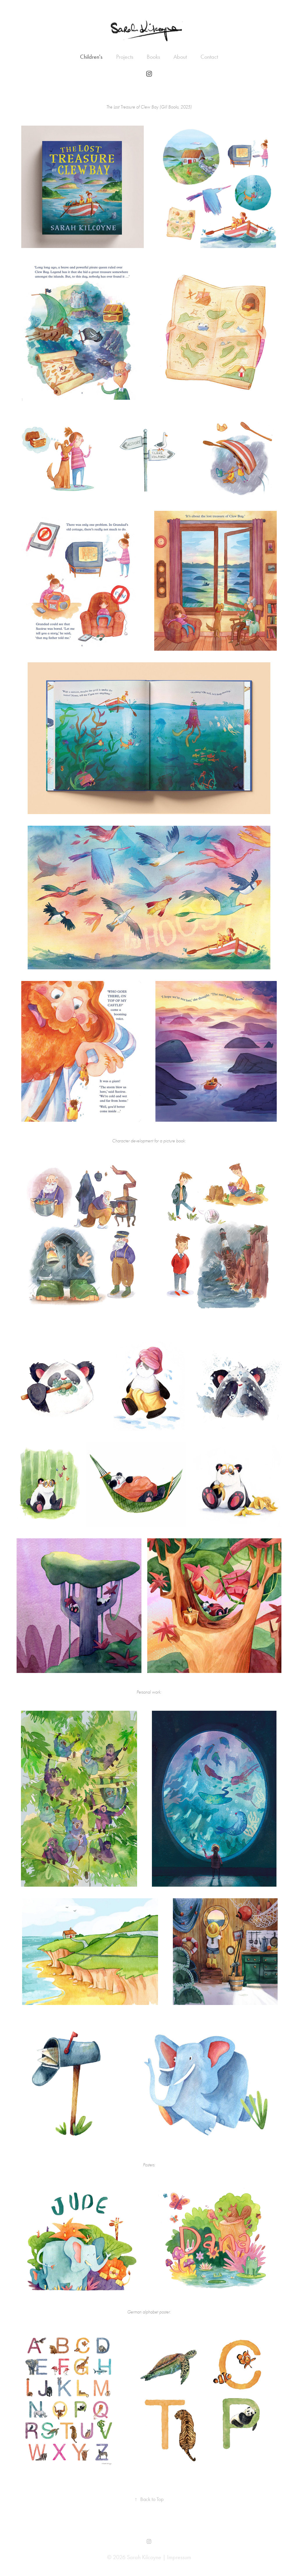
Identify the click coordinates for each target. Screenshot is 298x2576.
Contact (209, 56)
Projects (124, 56)
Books (153, 56)
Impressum (179, 2557)
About (180, 56)
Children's (91, 56)
